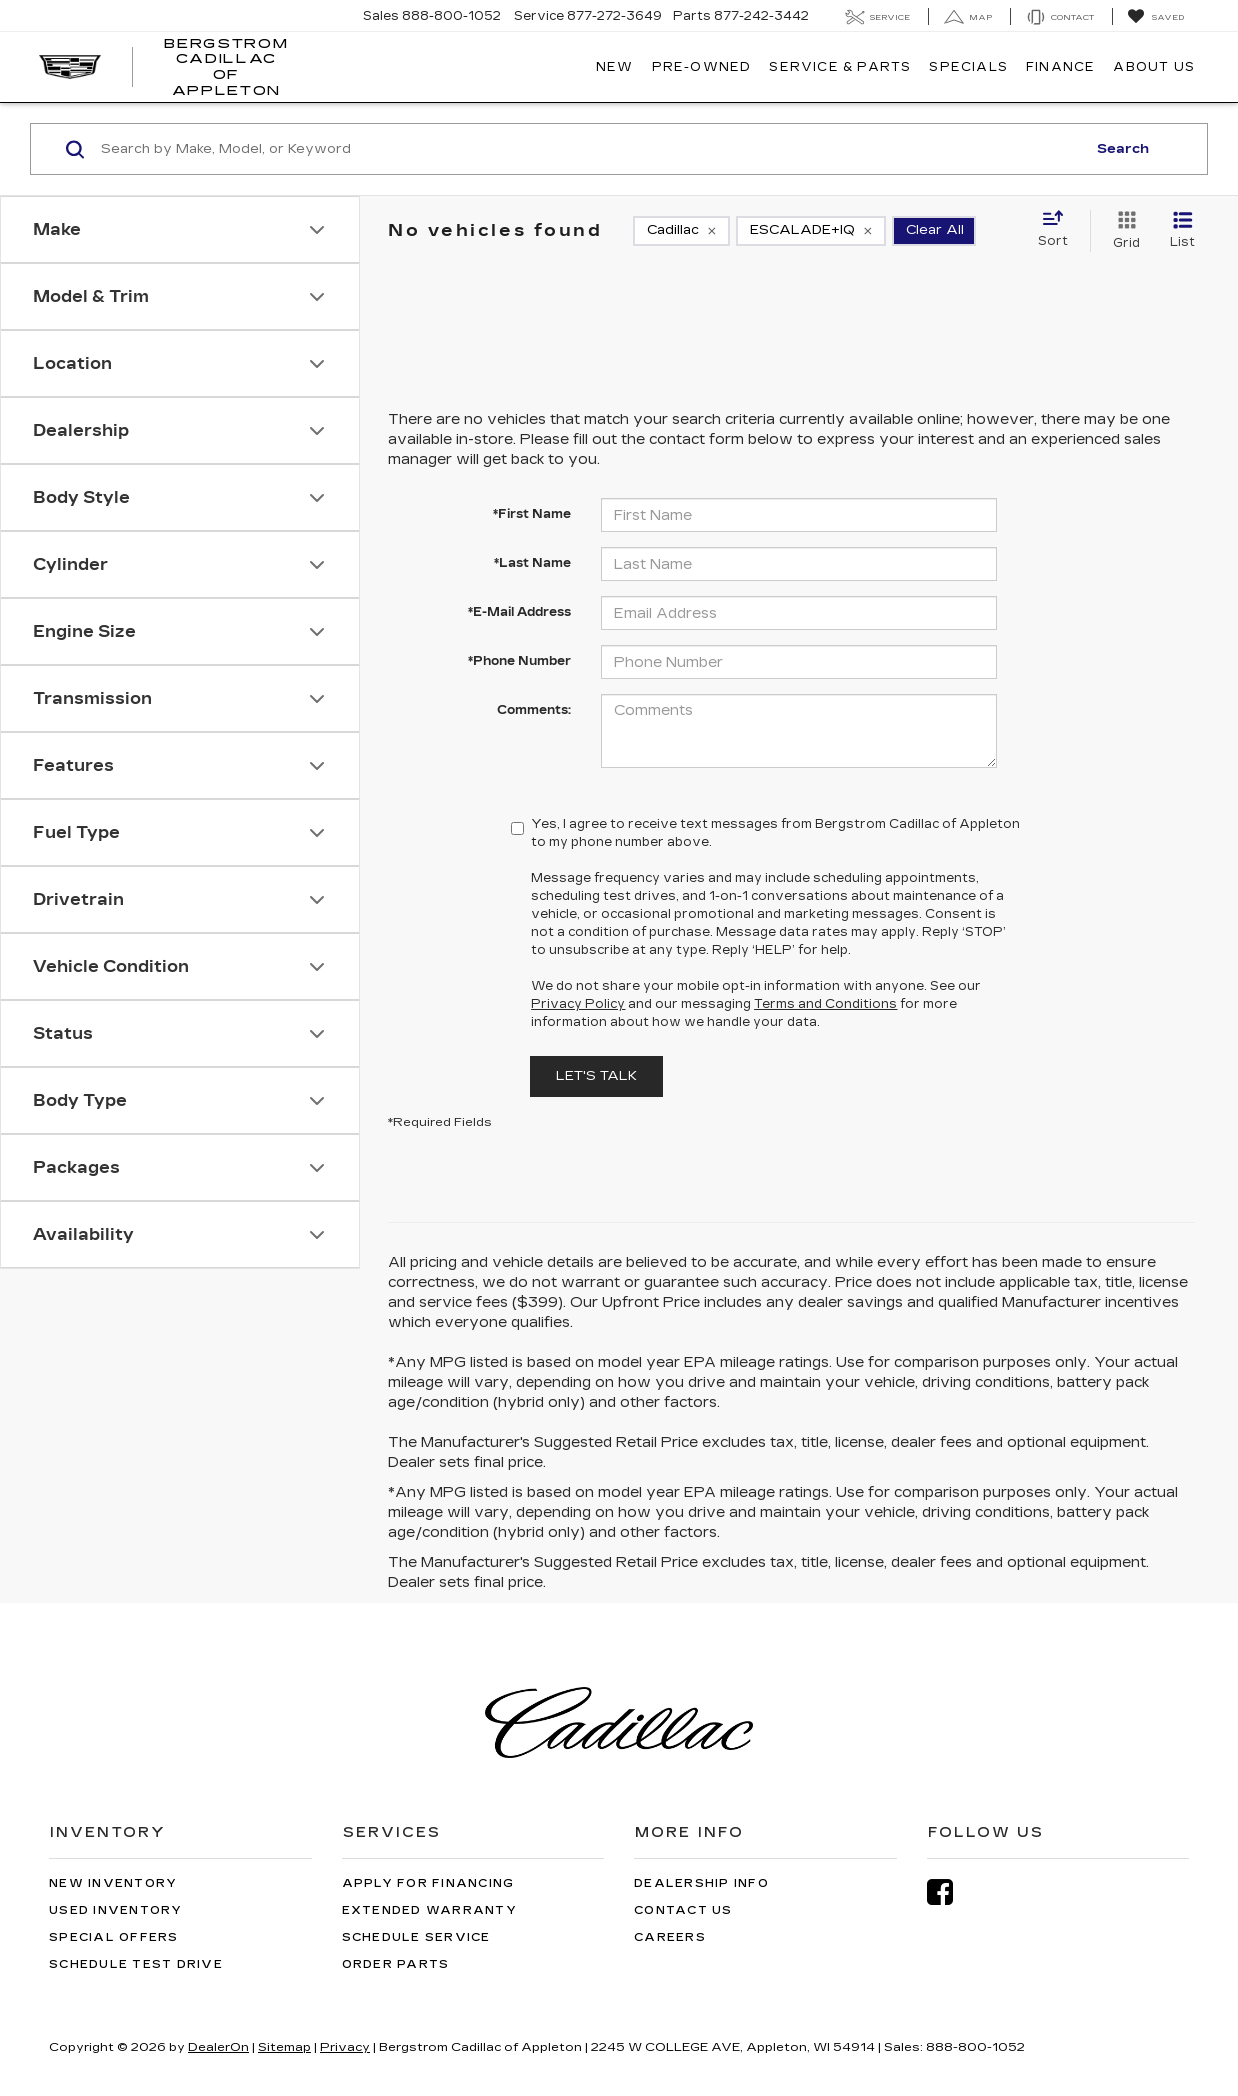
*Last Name (532, 563)
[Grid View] (1122, 231)
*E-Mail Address (519, 612)
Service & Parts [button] (840, 67)
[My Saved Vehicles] (1155, 17)
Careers (670, 1937)
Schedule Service (416, 1937)
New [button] (615, 67)
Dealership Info (701, 1883)
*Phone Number (519, 661)
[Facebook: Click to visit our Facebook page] (950, 1892)
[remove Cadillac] (681, 231)
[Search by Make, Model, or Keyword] (590, 149)
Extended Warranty (429, 1910)
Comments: (534, 710)
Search (1123, 149)
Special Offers (114, 1937)
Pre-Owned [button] (702, 67)
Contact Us (683, 1910)
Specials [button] (968, 67)
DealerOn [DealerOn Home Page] (218, 2047)
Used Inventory (116, 1910)
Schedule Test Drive (136, 1964)
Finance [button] (1060, 67)
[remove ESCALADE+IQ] (811, 231)
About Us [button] (1154, 67)
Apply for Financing (428, 1883)
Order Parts (396, 1964)
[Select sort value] (1059, 230)
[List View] (1182, 231)
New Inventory (113, 1883)
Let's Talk (596, 1076)
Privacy (345, 2047)
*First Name (532, 514)
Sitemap (284, 2047)
